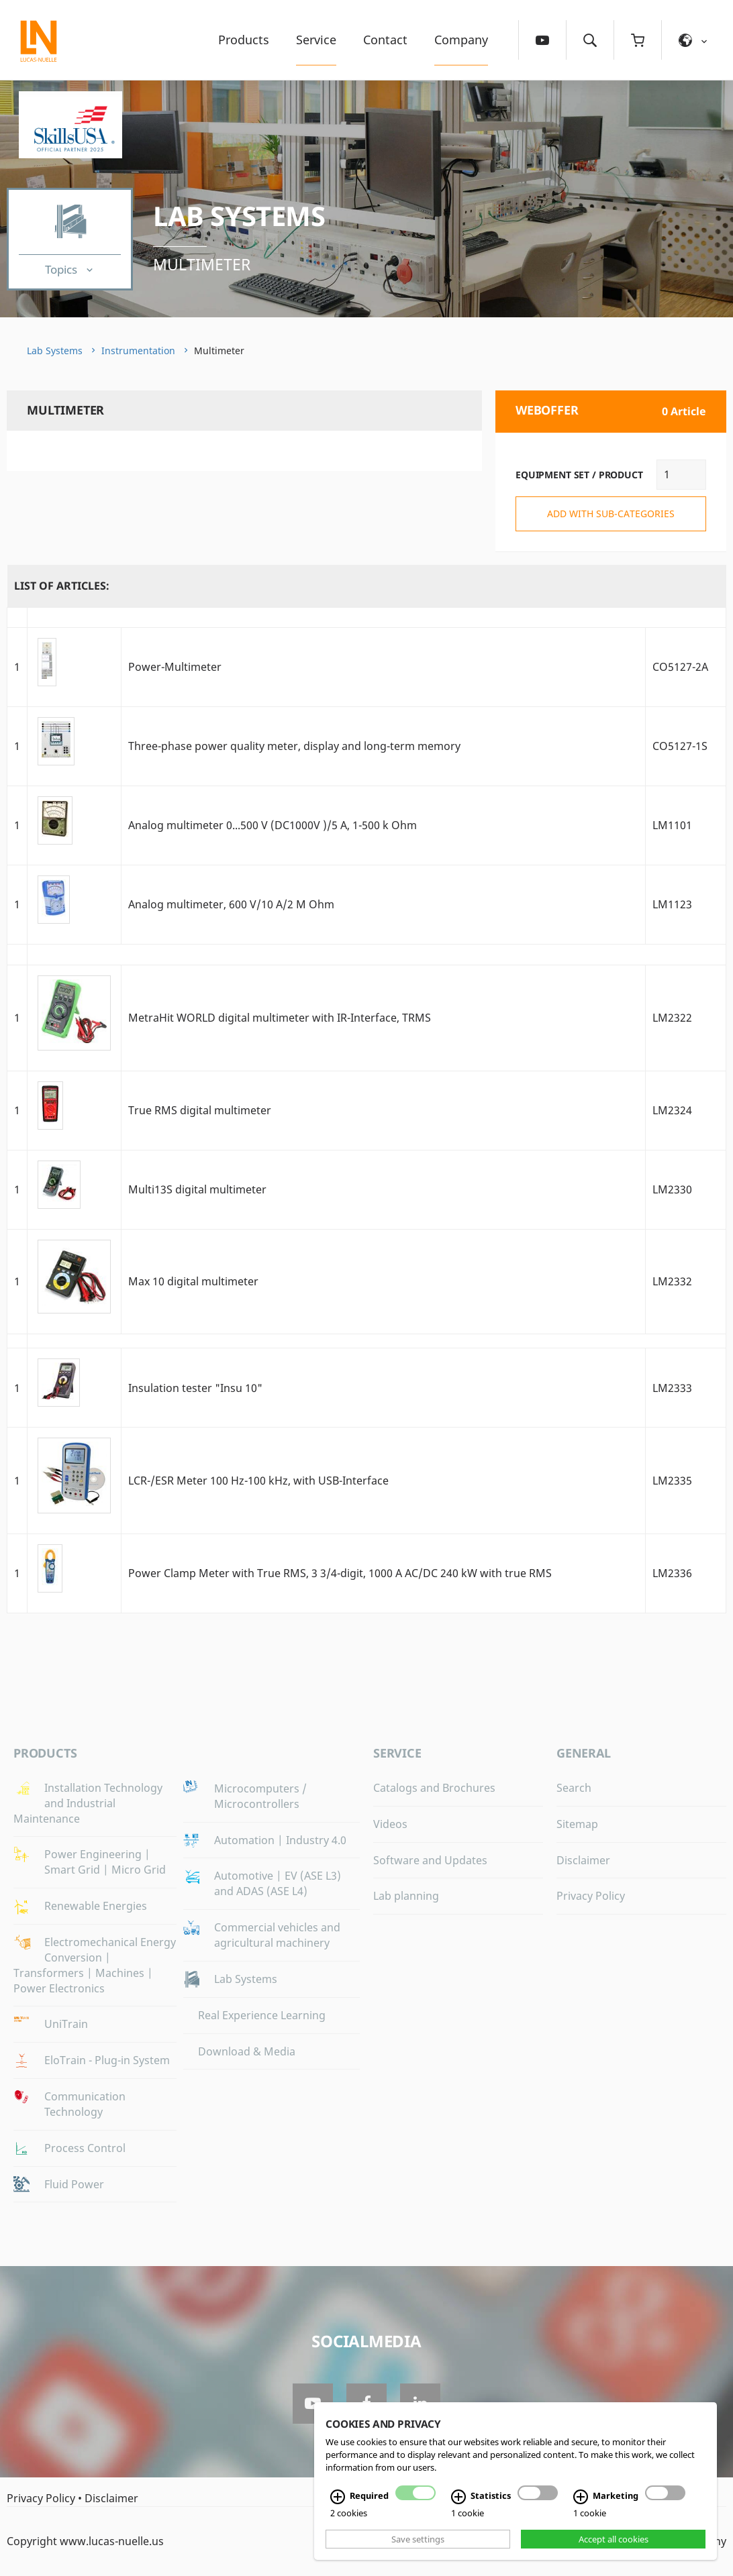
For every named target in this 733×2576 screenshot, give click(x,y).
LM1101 (672, 825)
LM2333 (672, 1388)
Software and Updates (430, 1860)
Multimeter (201, 264)
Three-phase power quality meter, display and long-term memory (294, 746)
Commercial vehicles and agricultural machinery (277, 1935)
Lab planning (406, 1895)
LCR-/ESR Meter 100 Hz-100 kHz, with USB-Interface (258, 1480)
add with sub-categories (611, 513)
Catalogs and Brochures (434, 1787)
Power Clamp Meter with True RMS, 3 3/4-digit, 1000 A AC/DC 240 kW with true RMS (340, 1573)
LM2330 (672, 1189)
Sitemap (577, 1824)
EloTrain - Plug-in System (107, 2060)
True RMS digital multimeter (199, 1110)
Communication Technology (85, 2104)
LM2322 (672, 1017)
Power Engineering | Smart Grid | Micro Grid (105, 1862)
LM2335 (672, 1480)
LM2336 (672, 1573)
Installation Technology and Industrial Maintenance (87, 1803)
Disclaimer (583, 1860)
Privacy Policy (590, 1895)
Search (573, 1787)
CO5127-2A (680, 666)
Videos (390, 1824)
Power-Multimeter (175, 666)
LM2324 (672, 1110)
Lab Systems (239, 215)
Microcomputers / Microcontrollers (260, 1796)
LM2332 (672, 1281)
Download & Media (246, 2051)
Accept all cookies (613, 2539)
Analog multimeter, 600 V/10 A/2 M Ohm (231, 904)
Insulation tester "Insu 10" (195, 1388)
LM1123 (672, 904)
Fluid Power (74, 2184)
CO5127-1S (679, 746)
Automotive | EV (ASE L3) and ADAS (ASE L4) (277, 1883)
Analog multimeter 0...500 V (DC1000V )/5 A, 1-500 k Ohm (272, 825)
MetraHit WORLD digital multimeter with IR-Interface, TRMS (279, 1017)
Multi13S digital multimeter (197, 1189)
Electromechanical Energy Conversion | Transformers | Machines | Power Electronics (94, 1965)
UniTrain (66, 2024)
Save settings (417, 2539)
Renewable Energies (95, 1905)
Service (316, 40)
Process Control (85, 2148)
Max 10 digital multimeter (193, 1281)
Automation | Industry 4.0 (280, 1840)
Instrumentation (138, 350)
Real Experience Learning (262, 2015)
